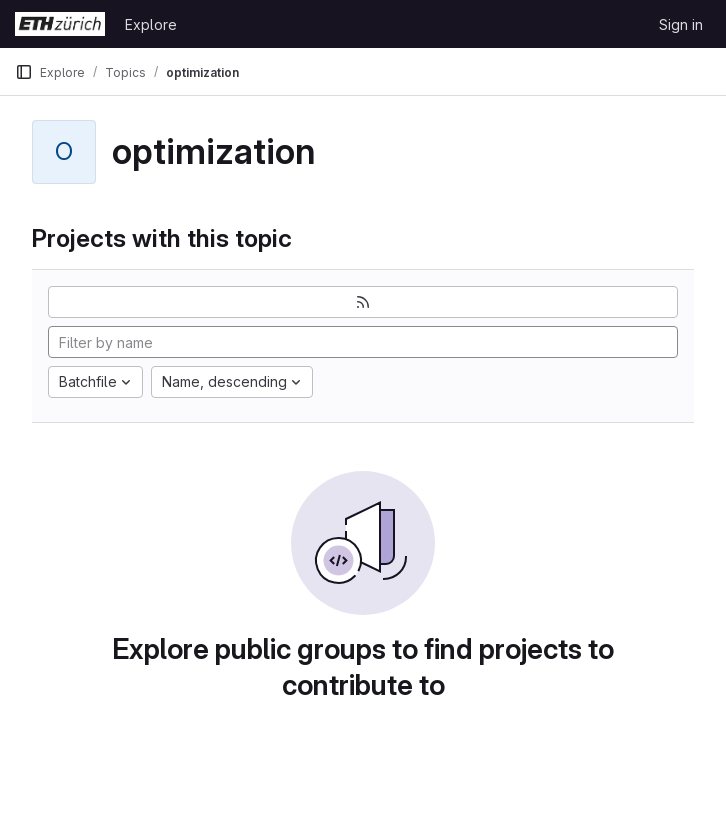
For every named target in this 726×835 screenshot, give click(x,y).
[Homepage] (60, 24)
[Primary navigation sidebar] (24, 72)
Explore (151, 24)
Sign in (681, 24)
